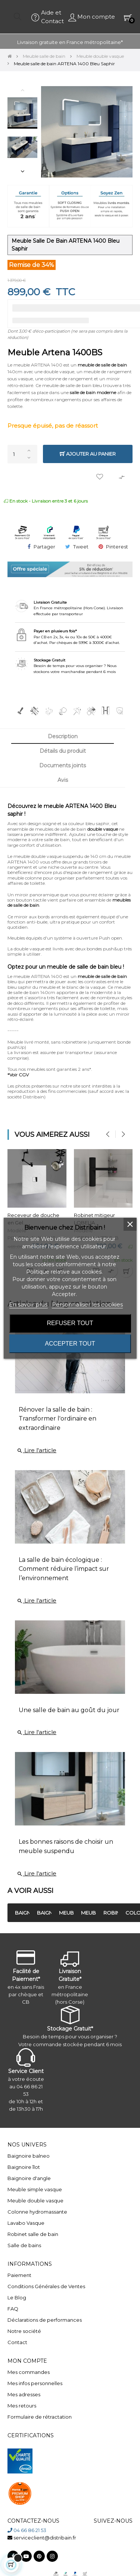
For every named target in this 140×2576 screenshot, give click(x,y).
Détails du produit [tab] (63, 751)
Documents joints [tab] (62, 765)
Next (22, 171)
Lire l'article (36, 1450)
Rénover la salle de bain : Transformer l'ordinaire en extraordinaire (57, 1419)
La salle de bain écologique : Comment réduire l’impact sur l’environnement (64, 1569)
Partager (44, 547)
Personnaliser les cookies (87, 1304)
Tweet (80, 547)
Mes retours (21, 2406)
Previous (22, 89)
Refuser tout (70, 1323)
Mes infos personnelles (34, 2383)
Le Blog (16, 2297)
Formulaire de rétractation (39, 2417)
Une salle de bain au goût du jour (69, 1710)
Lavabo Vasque (25, 2223)
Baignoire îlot (23, 2167)
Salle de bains (24, 2245)
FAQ (12, 2309)
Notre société (24, 2331)
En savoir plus (28, 1304)
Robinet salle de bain (32, 2234)
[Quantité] (22, 454)
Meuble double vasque (35, 2201)
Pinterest (117, 547)
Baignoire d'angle (29, 2178)
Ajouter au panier (88, 454)
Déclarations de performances (44, 2320)
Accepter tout (70, 1343)
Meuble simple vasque (34, 2189)
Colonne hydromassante (37, 2212)
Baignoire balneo (28, 2156)
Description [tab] (63, 736)
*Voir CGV (18, 1075)
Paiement (19, 2275)
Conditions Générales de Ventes (46, 2286)
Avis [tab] (62, 780)
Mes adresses (23, 2394)
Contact (17, 2342)
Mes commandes (28, 2372)
